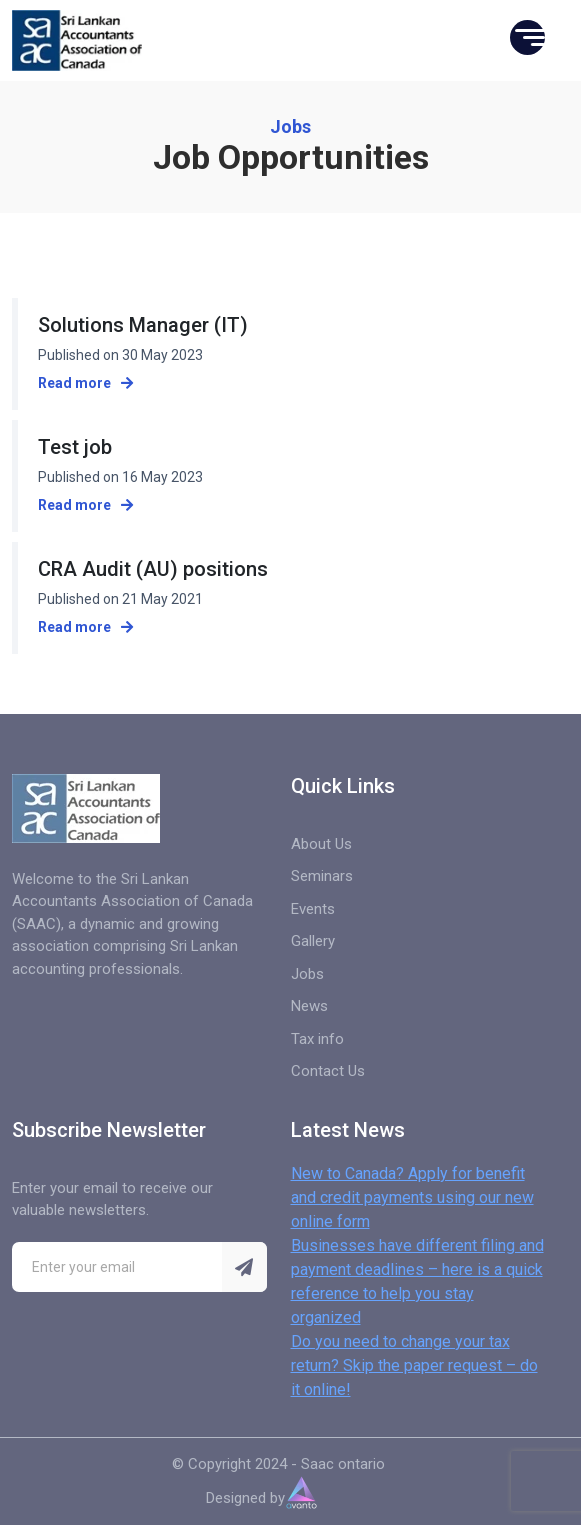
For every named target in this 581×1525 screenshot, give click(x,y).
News (309, 1006)
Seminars (322, 876)
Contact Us (328, 1071)
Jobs (307, 974)
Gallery (313, 941)
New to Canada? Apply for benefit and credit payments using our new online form (412, 1197)
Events (313, 909)
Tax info (317, 1039)
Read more (85, 383)
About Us (321, 844)
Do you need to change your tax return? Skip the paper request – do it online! (414, 1365)
